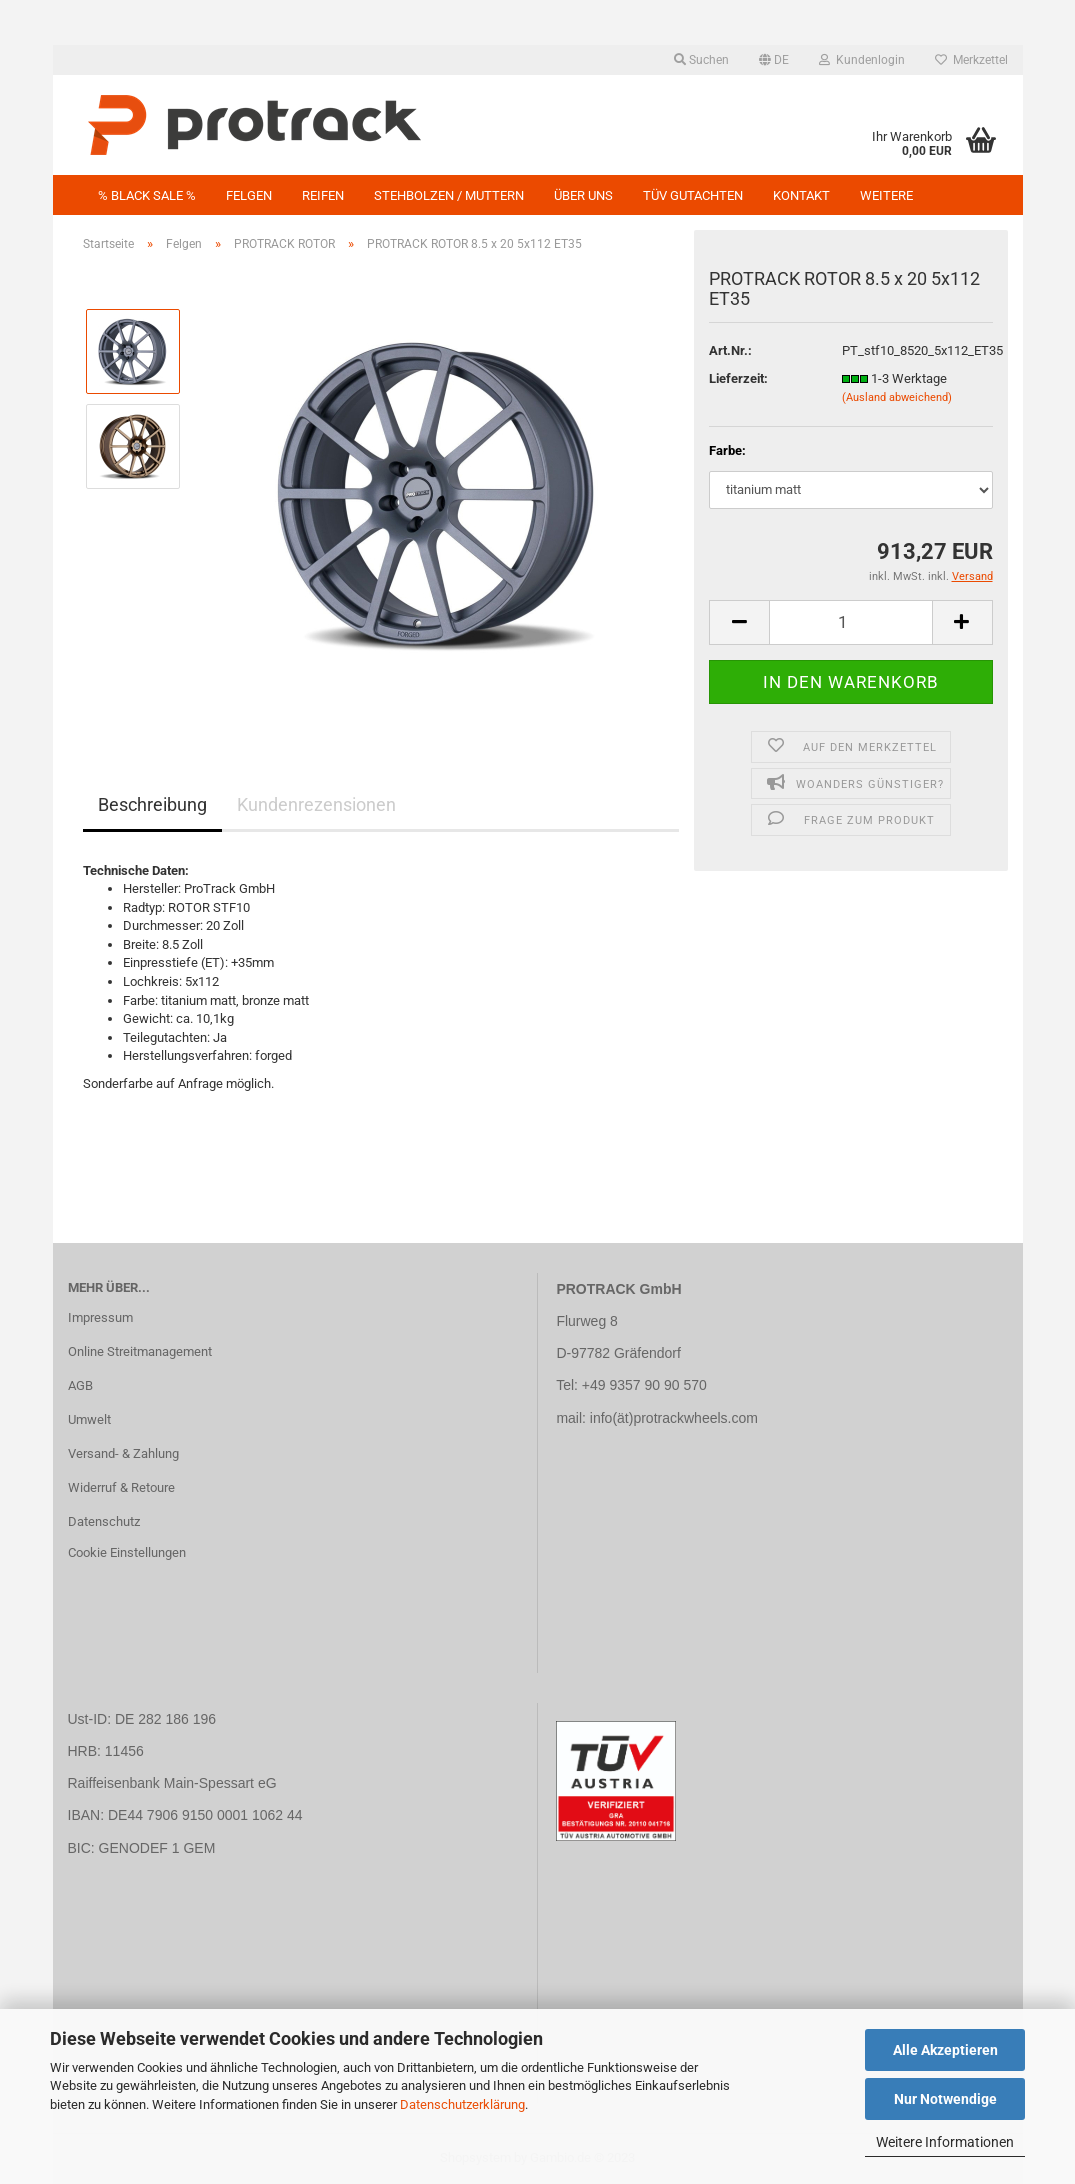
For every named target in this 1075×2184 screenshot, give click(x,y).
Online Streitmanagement (140, 1351)
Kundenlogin (862, 60)
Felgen (249, 195)
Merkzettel (971, 60)
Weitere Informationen (945, 2142)
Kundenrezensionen (316, 804)
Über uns (583, 195)
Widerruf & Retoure (121, 1487)
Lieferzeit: (738, 378)
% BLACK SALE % (147, 195)
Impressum (100, 1317)
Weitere (886, 195)
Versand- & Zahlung (123, 1453)
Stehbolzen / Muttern (449, 195)
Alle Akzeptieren (945, 2050)
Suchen (701, 60)
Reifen (323, 195)
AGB (80, 1385)
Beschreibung (152, 804)
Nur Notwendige (945, 2099)
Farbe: (727, 450)
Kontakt (801, 195)
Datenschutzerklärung (462, 2104)
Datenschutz (104, 1521)
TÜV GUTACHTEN (693, 195)
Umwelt (89, 1419)
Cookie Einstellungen (127, 1552)
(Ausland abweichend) (897, 397)
